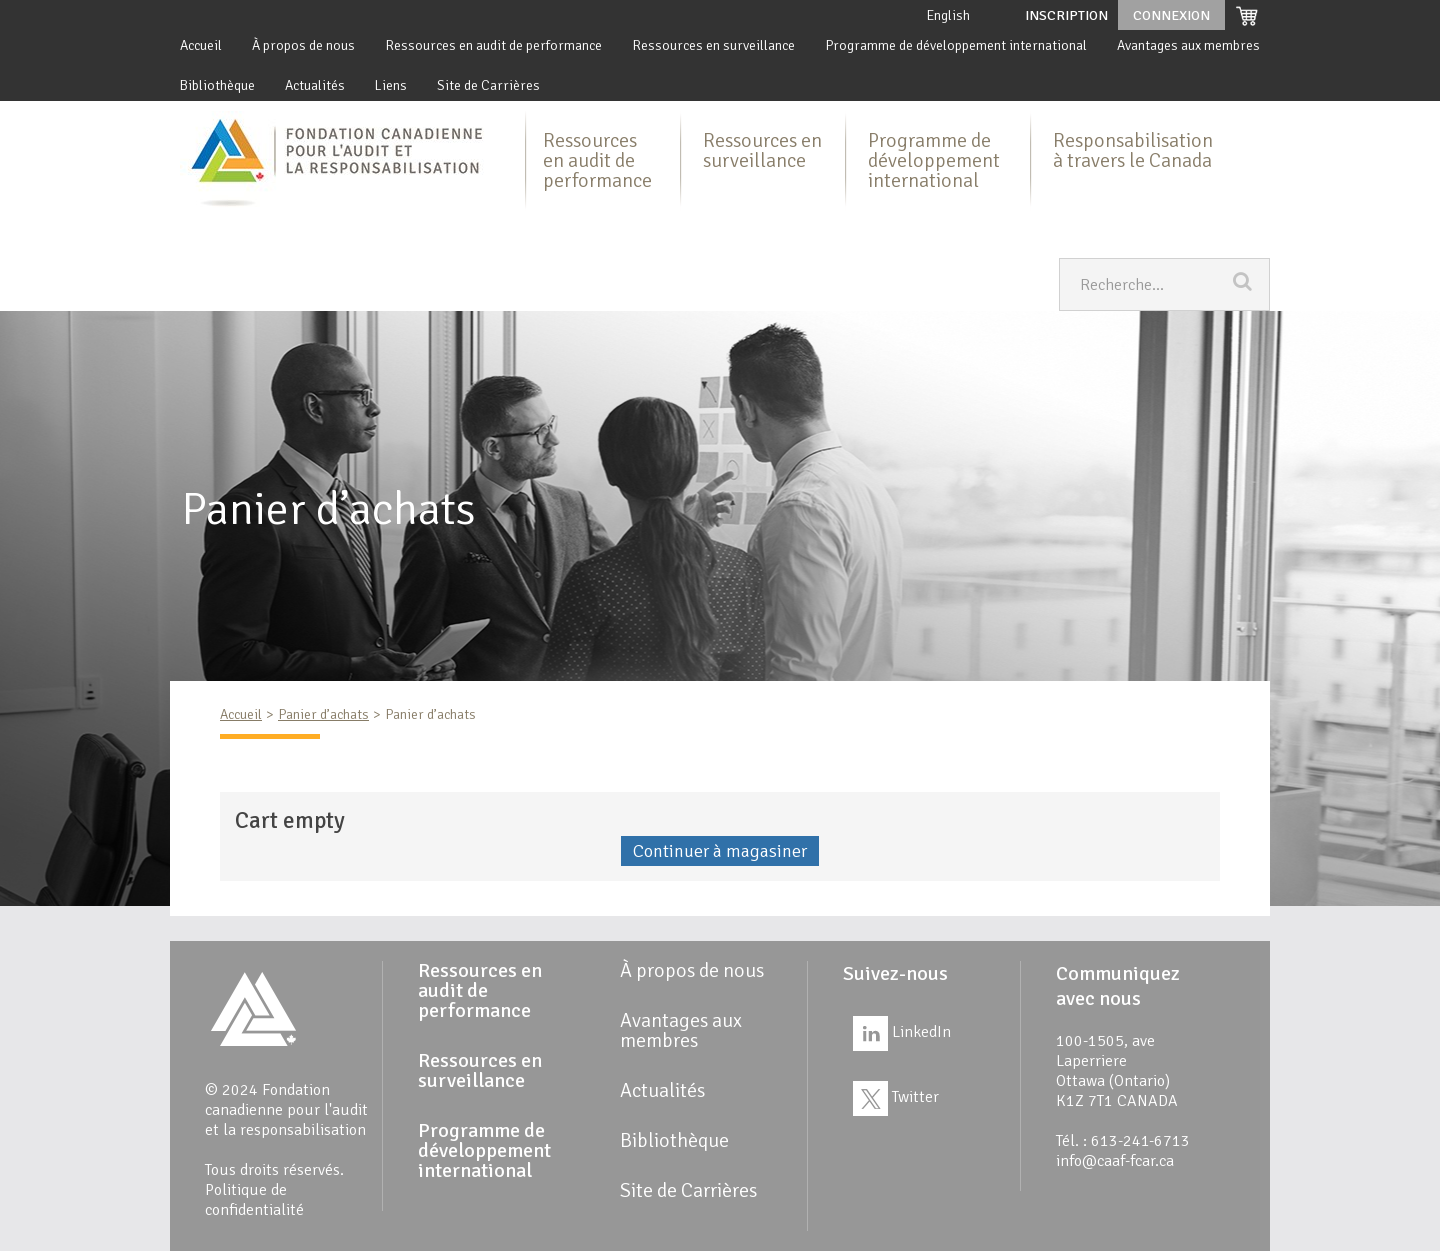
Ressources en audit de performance (493, 45)
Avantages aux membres (1188, 45)
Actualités (315, 85)
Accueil (201, 45)
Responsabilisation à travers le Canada (1133, 150)
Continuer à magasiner (720, 851)
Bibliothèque (217, 85)
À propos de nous (303, 45)
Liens (391, 85)
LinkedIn (902, 1032)
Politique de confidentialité (254, 1200)
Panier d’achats (323, 714)
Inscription (1066, 15)
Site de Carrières (488, 85)
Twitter (896, 1097)
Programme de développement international (956, 45)
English (948, 15)
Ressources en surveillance (713, 45)
